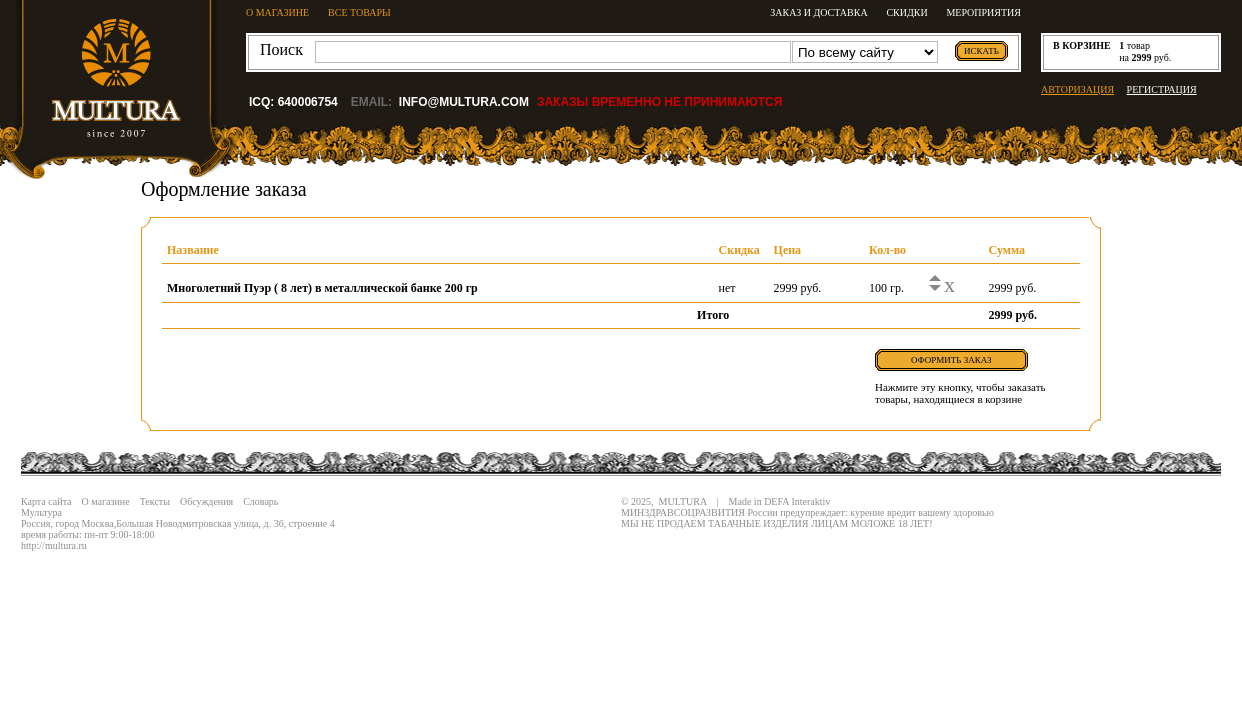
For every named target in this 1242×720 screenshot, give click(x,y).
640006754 (308, 102)
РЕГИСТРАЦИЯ (1162, 89)
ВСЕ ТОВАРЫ (359, 12)
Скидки (906, 12)
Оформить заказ (951, 360)
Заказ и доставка (818, 12)
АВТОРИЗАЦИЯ (1077, 89)
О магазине (106, 501)
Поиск (281, 49)
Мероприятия (983, 12)
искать (981, 51)
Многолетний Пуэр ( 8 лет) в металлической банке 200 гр (322, 288)
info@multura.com (464, 102)
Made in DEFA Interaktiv (780, 501)
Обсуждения (206, 501)
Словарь (260, 501)
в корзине (1082, 45)
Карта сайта (46, 501)
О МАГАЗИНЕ (277, 12)
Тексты (155, 501)
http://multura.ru (54, 545)
